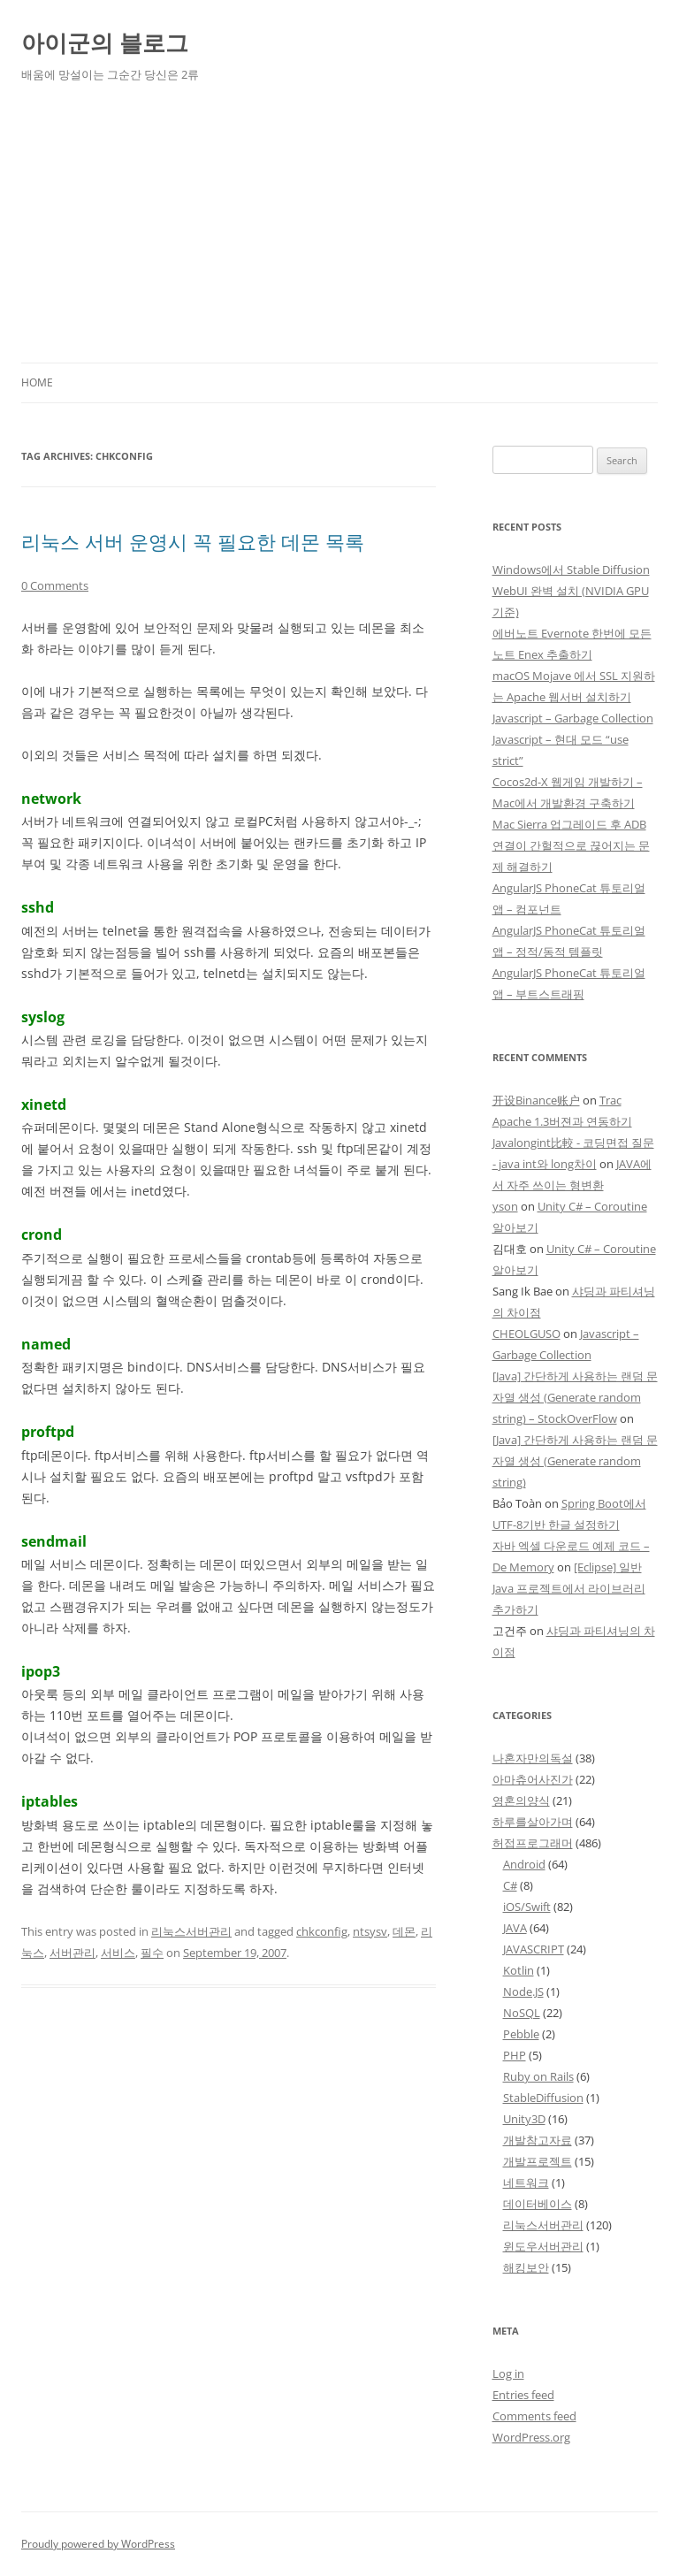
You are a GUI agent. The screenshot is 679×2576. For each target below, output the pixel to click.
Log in (508, 2373)
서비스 (118, 1953)
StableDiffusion (543, 2098)
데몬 (404, 1931)
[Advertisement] (339, 230)
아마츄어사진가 (532, 1779)
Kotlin (518, 1970)
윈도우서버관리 (543, 2246)
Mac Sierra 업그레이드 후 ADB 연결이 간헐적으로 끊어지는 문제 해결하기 (571, 845)
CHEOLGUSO (526, 1334)
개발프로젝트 (537, 2161)
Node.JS (523, 1991)
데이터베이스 (537, 2204)
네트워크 (526, 2182)
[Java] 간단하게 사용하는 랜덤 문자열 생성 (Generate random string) (575, 1461)
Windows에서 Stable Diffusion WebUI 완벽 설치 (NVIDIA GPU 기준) (571, 591)
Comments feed (534, 2416)
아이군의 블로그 (104, 42)
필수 (152, 1953)
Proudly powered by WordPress (98, 2543)
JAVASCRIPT (533, 1949)
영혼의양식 (521, 1800)
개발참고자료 (537, 2140)
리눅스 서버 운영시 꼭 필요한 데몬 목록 (192, 541)
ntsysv (370, 1931)
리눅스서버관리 (191, 1931)
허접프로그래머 (532, 1843)
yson (505, 1206)
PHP (514, 2055)
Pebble (521, 2034)
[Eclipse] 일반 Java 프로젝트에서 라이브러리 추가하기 (568, 1588)
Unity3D (524, 2119)
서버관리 (72, 1953)
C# (510, 1885)
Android (524, 1864)
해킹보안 (526, 2267)
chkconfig (321, 1931)
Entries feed (523, 2395)
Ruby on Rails (538, 2076)
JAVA (515, 1928)
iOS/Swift (527, 1907)
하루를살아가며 (532, 1822)
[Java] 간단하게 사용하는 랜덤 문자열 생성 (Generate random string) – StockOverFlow (575, 1397)
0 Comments (54, 585)
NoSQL (521, 2013)
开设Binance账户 (536, 1100)
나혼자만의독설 (532, 1758)
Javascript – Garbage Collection (572, 718)
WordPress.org (531, 2437)
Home (37, 382)
